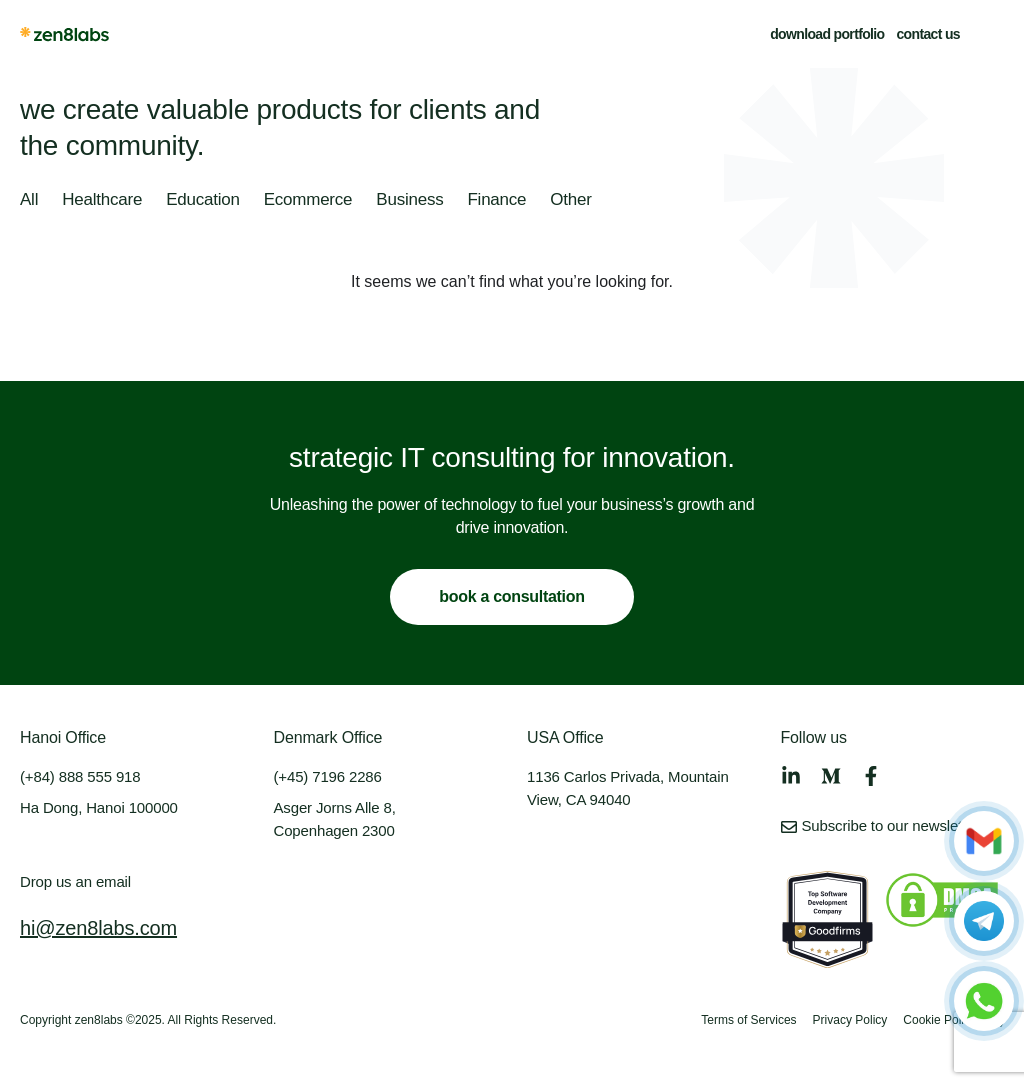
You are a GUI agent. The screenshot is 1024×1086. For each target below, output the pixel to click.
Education (203, 200)
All (29, 200)
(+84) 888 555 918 (80, 776)
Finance (496, 200)
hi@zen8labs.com (98, 928)
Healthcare (102, 200)
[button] (992, 34)
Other (570, 200)
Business (409, 200)
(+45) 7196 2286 (328, 776)
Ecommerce (308, 200)
